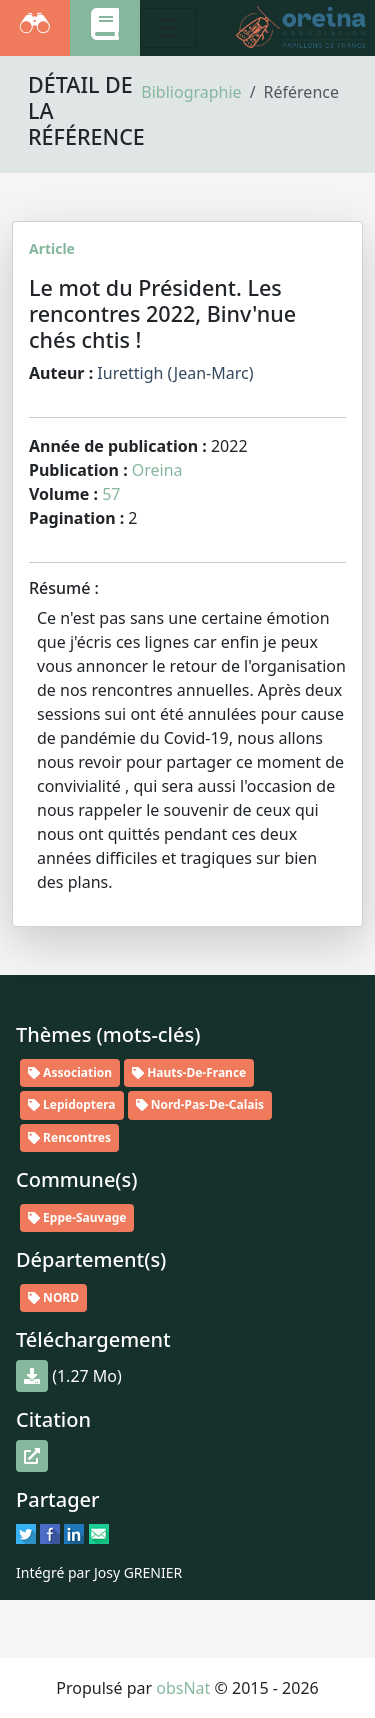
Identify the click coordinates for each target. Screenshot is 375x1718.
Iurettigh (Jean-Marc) (175, 373)
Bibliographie (191, 92)
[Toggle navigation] (168, 28)
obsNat (183, 1688)
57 (111, 494)
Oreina (157, 470)
